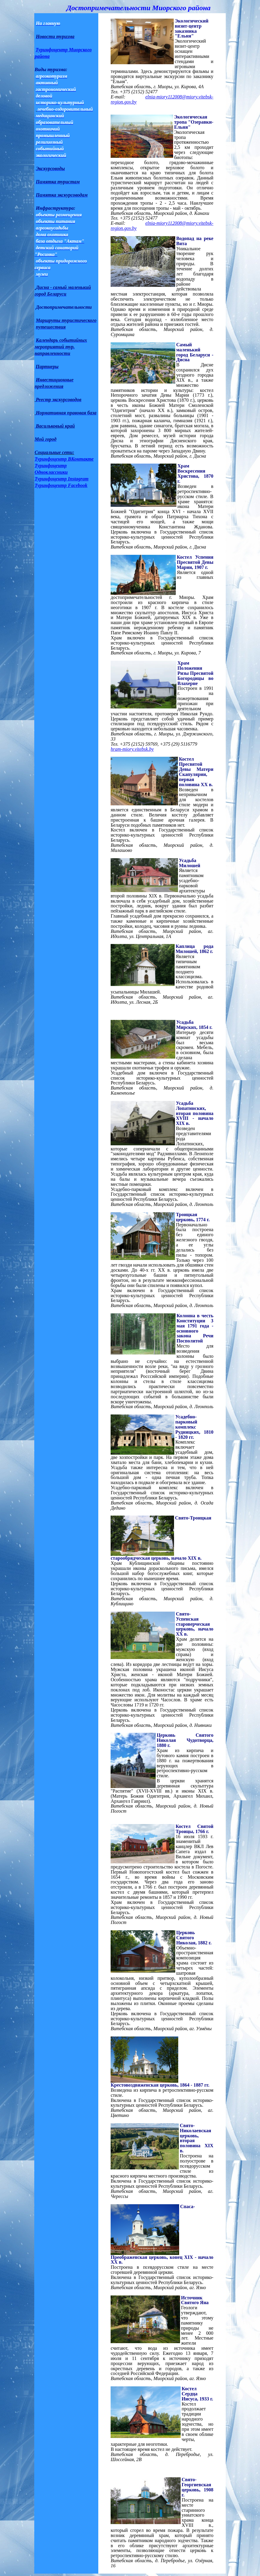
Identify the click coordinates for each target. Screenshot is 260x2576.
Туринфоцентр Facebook (61, 485)
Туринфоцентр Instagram (61, 478)
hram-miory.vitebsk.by (132, 749)
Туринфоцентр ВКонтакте (64, 458)
